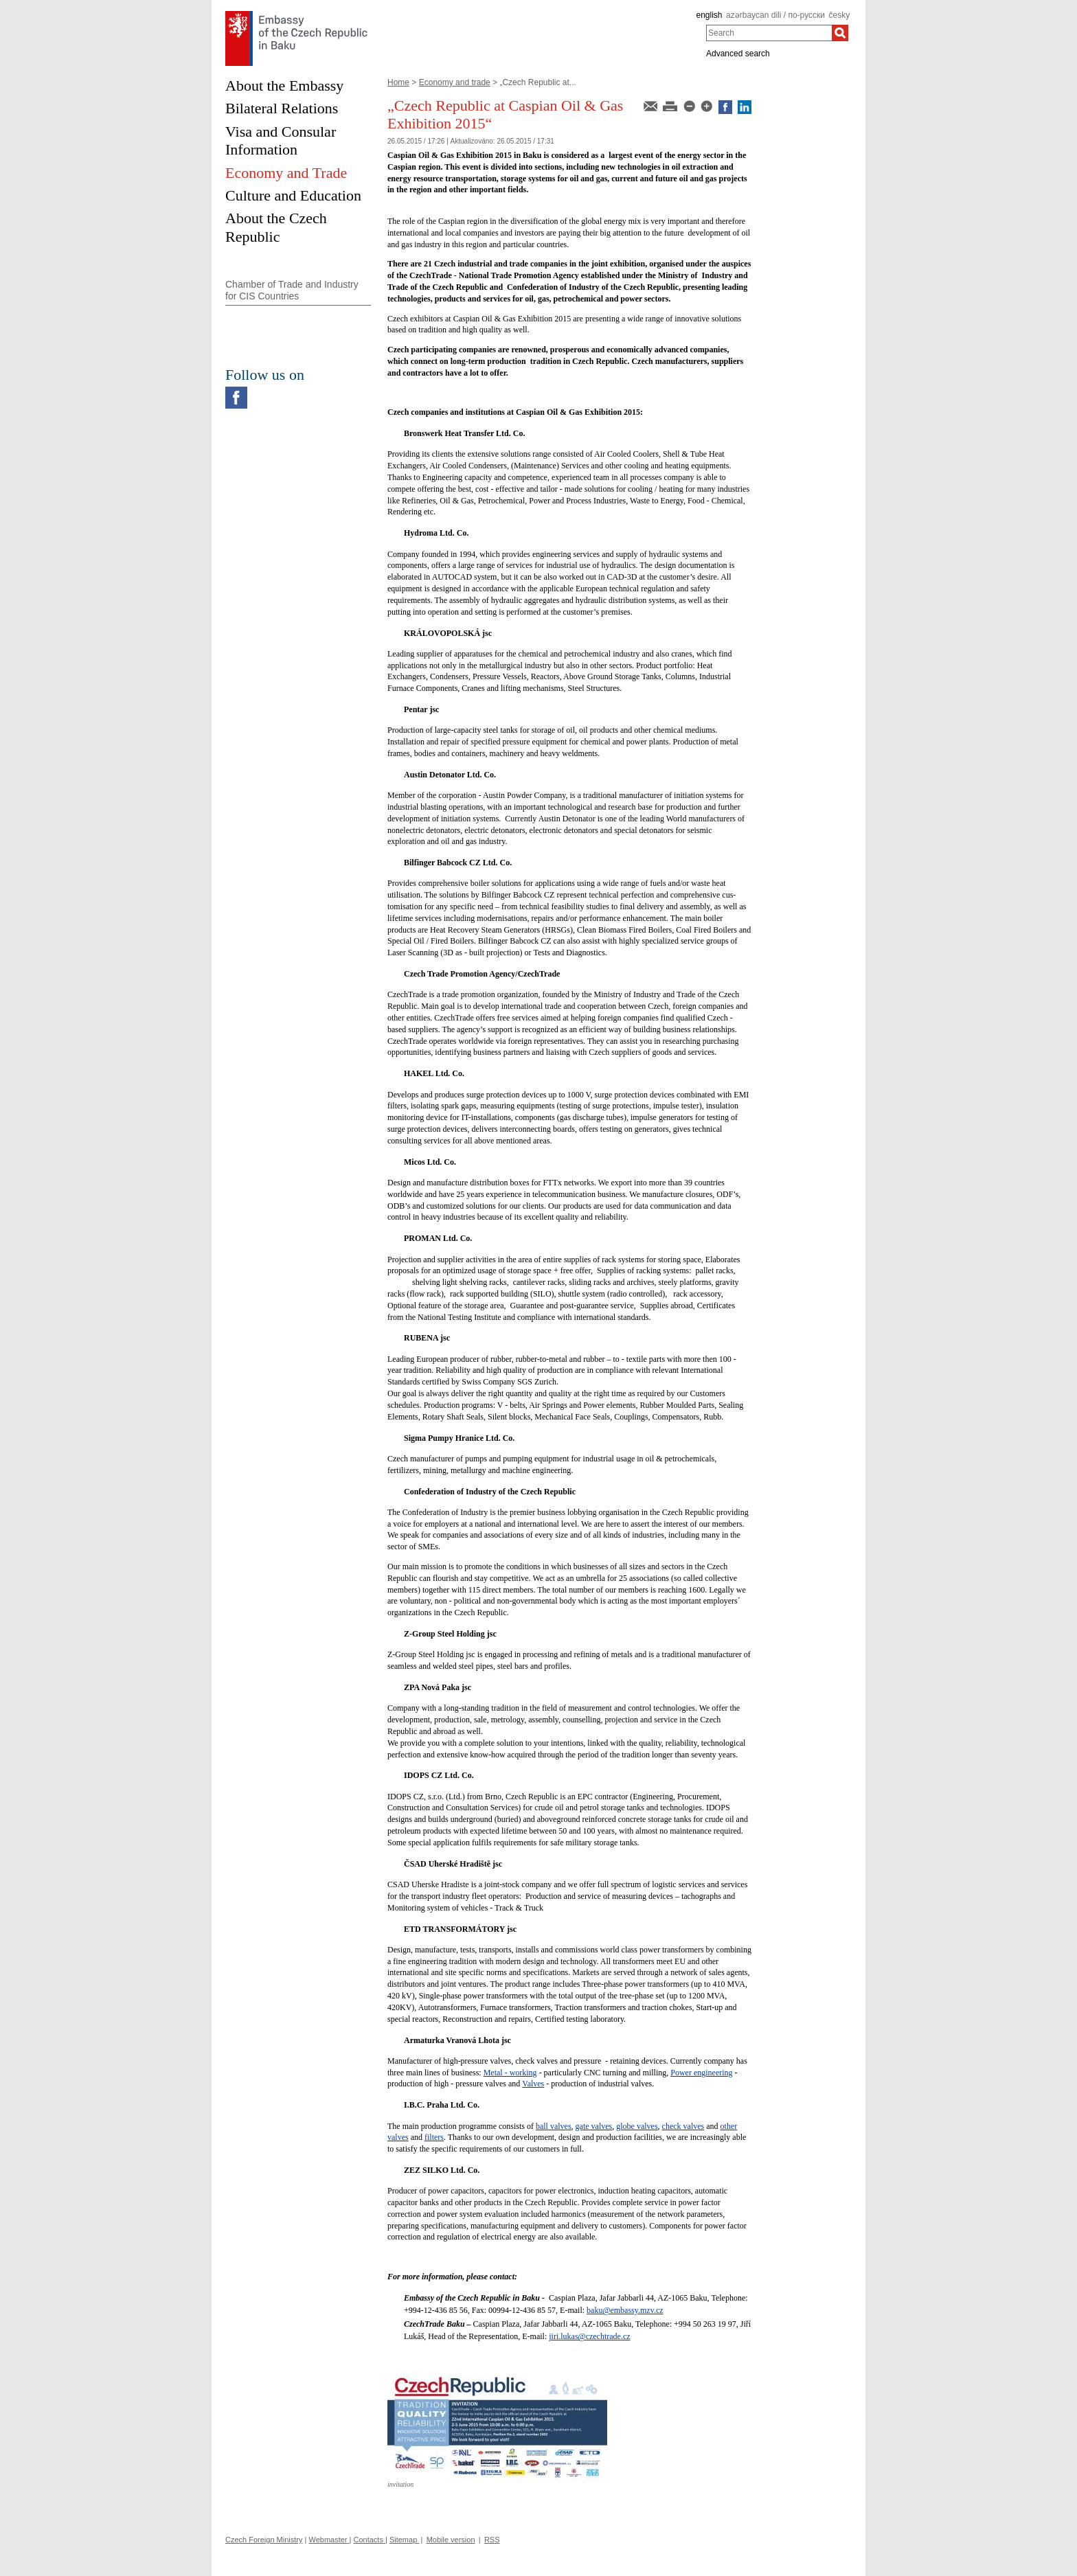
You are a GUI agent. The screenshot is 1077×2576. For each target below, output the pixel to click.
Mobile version (451, 2539)
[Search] (840, 33)
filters (434, 2137)
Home (398, 82)
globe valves (636, 2126)
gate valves (594, 2126)
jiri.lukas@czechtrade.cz (589, 2336)
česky (839, 15)
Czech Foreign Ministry (263, 2539)
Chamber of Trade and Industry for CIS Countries (292, 290)
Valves (533, 2083)
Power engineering (701, 2072)
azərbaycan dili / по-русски (775, 15)
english (709, 15)
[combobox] (769, 33)
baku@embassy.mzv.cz (625, 2310)
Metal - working (510, 2072)
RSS (492, 2539)
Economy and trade (454, 82)
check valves (683, 2126)
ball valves (553, 2126)
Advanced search (738, 53)
